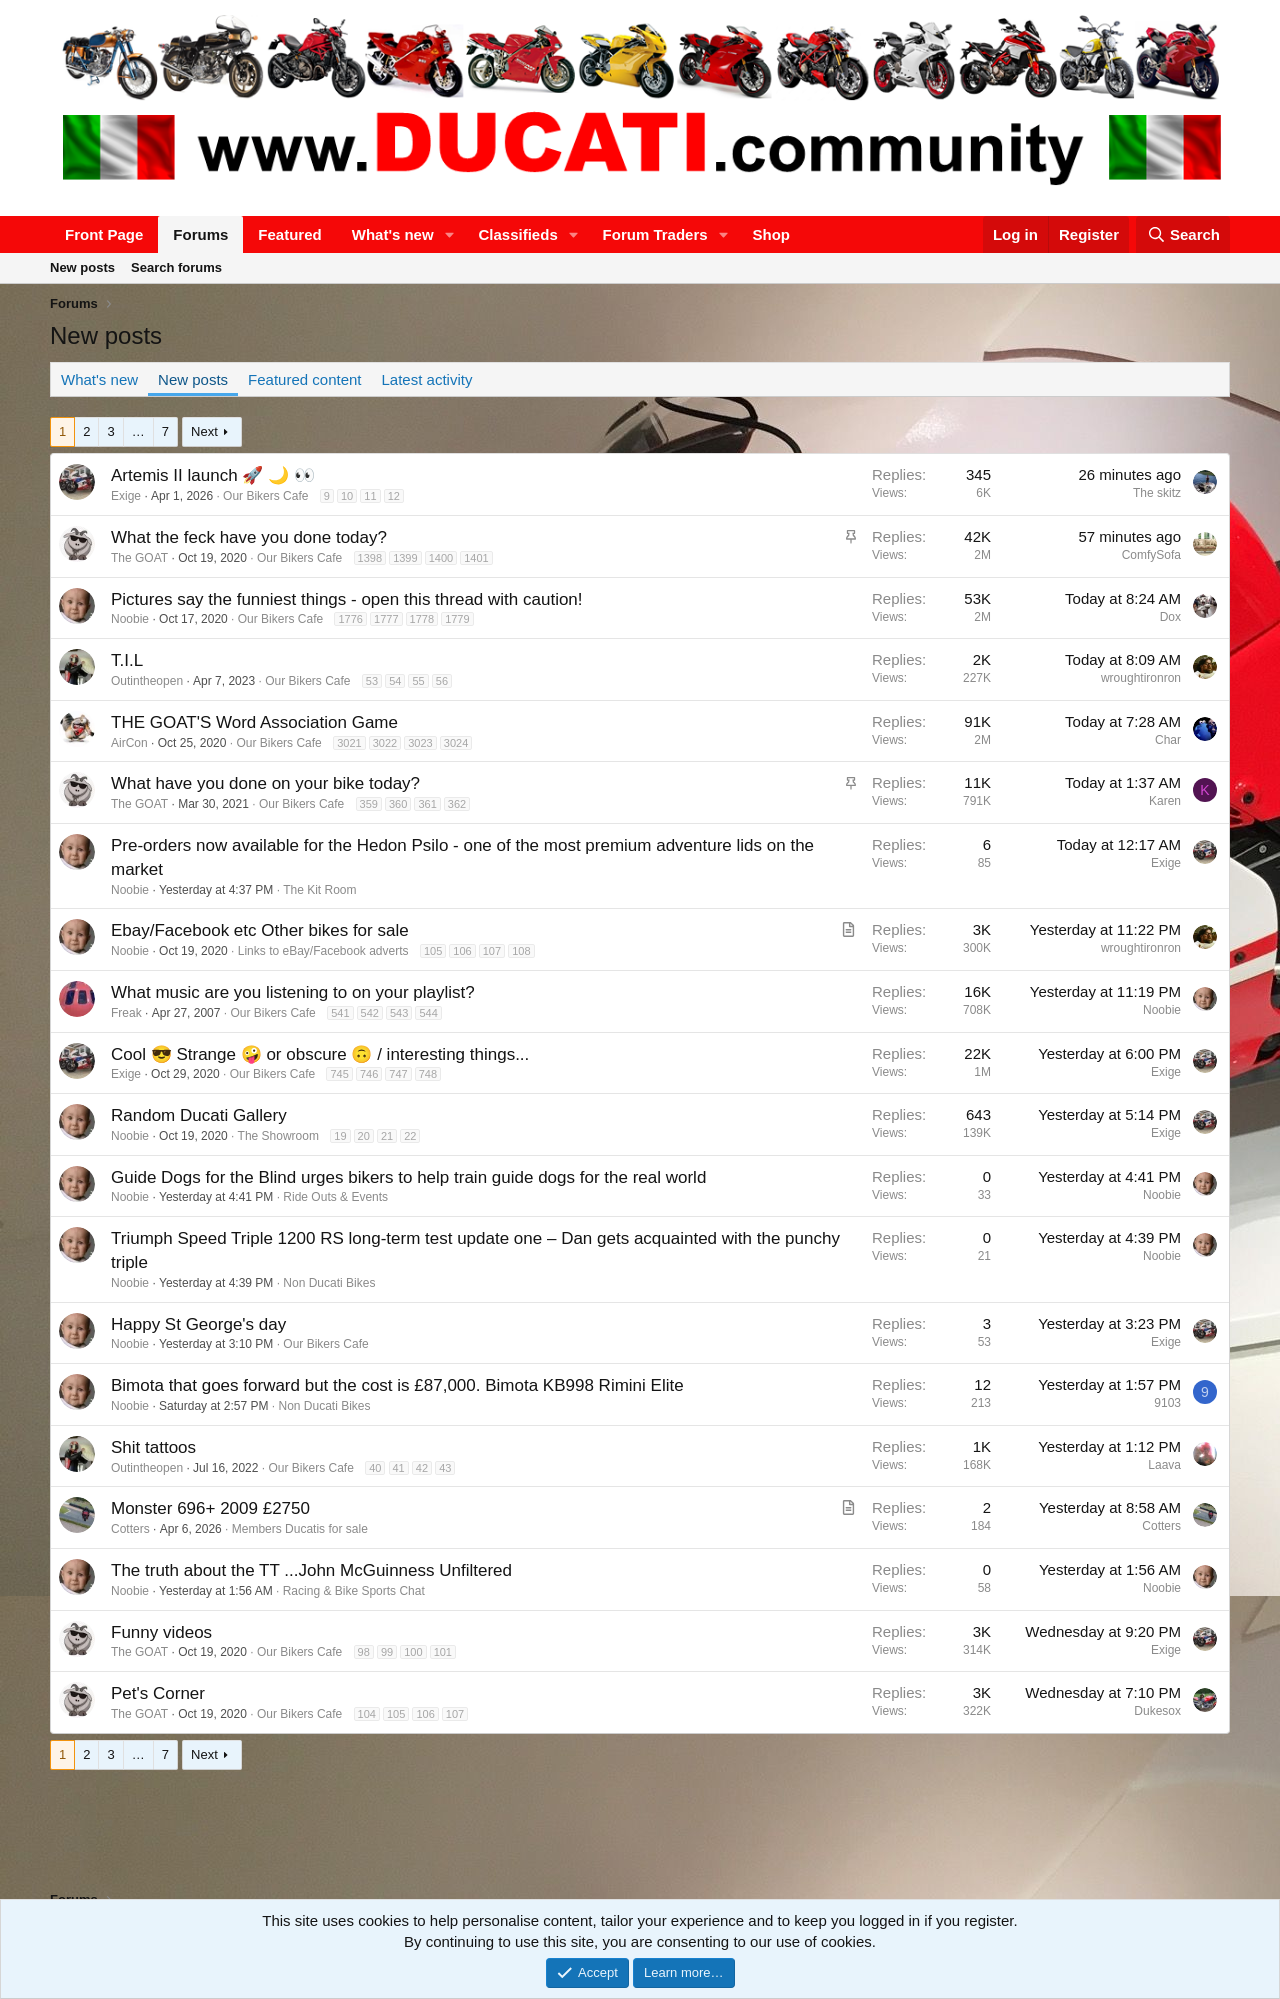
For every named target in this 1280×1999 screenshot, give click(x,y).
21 (387, 1136)
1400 (441, 558)
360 (398, 804)
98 (364, 1652)
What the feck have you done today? (249, 537)
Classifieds (518, 234)
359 (369, 804)
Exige (126, 496)
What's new (393, 234)
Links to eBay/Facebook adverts (323, 951)
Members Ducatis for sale (300, 1529)
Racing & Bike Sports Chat (354, 1591)
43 (445, 1468)
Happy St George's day (198, 1324)
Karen (1165, 801)
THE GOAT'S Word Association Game (254, 722)
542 (370, 1013)
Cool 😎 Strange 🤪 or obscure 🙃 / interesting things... (320, 1054)
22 (410, 1136)
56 (442, 681)
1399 (405, 558)
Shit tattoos (153, 1447)
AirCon (129, 743)
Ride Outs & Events (335, 1197)
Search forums (176, 267)
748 (428, 1074)
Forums (200, 234)
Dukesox (1157, 1711)
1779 (457, 619)
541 (340, 1013)
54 (395, 681)
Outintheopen (147, 681)
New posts (82, 267)
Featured (289, 234)
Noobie (130, 619)
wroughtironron (1141, 678)
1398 (370, 558)
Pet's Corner (158, 1693)
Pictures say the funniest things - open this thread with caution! (347, 599)
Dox (1170, 617)
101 (443, 1652)
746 (369, 1074)
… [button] (138, 431)
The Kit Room (319, 890)
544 (428, 1013)
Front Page (104, 234)
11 (370, 496)
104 (367, 1714)
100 (413, 1652)
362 (457, 804)
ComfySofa (1151, 555)
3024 (456, 743)
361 (427, 804)
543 (399, 1013)
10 (347, 496)
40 (375, 1468)
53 (372, 681)
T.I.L (127, 660)
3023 (420, 743)
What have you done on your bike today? (265, 783)
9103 (1167, 1403)
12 (394, 496)
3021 (349, 743)
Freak (126, 1013)
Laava (1164, 1465)
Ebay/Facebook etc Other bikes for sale (260, 930)
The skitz (1157, 493)
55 (418, 681)
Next (204, 431)
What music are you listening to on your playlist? (293, 992)
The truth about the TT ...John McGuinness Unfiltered (311, 1570)
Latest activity (427, 379)
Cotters (130, 1529)
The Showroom (278, 1136)
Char (1168, 740)
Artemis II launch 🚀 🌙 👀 (213, 475)
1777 (386, 619)
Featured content (304, 379)
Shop (772, 234)
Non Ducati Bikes (329, 1283)
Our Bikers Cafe (265, 496)
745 (339, 1074)
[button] (450, 234)
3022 (385, 743)
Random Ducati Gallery (199, 1115)
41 (399, 1468)
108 (521, 951)
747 (398, 1074)
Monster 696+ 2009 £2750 (210, 1508)
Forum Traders (655, 234)
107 (492, 951)
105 (433, 951)
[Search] (1183, 234)
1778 (422, 619)
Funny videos (161, 1632)
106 (462, 951)
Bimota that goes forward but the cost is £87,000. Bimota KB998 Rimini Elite (397, 1385)
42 (422, 1468)
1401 (476, 558)
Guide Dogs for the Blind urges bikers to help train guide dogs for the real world (408, 1177)
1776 (350, 619)
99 (387, 1652)
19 (340, 1136)
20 (364, 1136)
